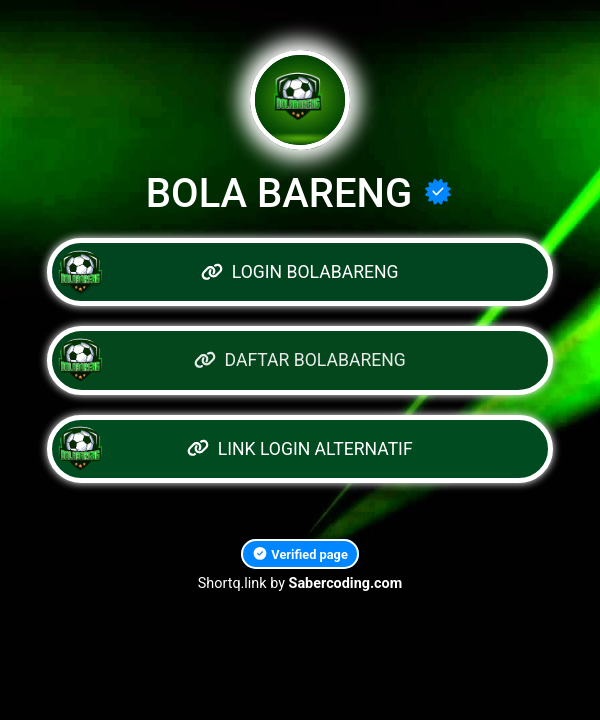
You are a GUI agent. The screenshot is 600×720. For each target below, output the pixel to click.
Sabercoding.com (346, 583)
